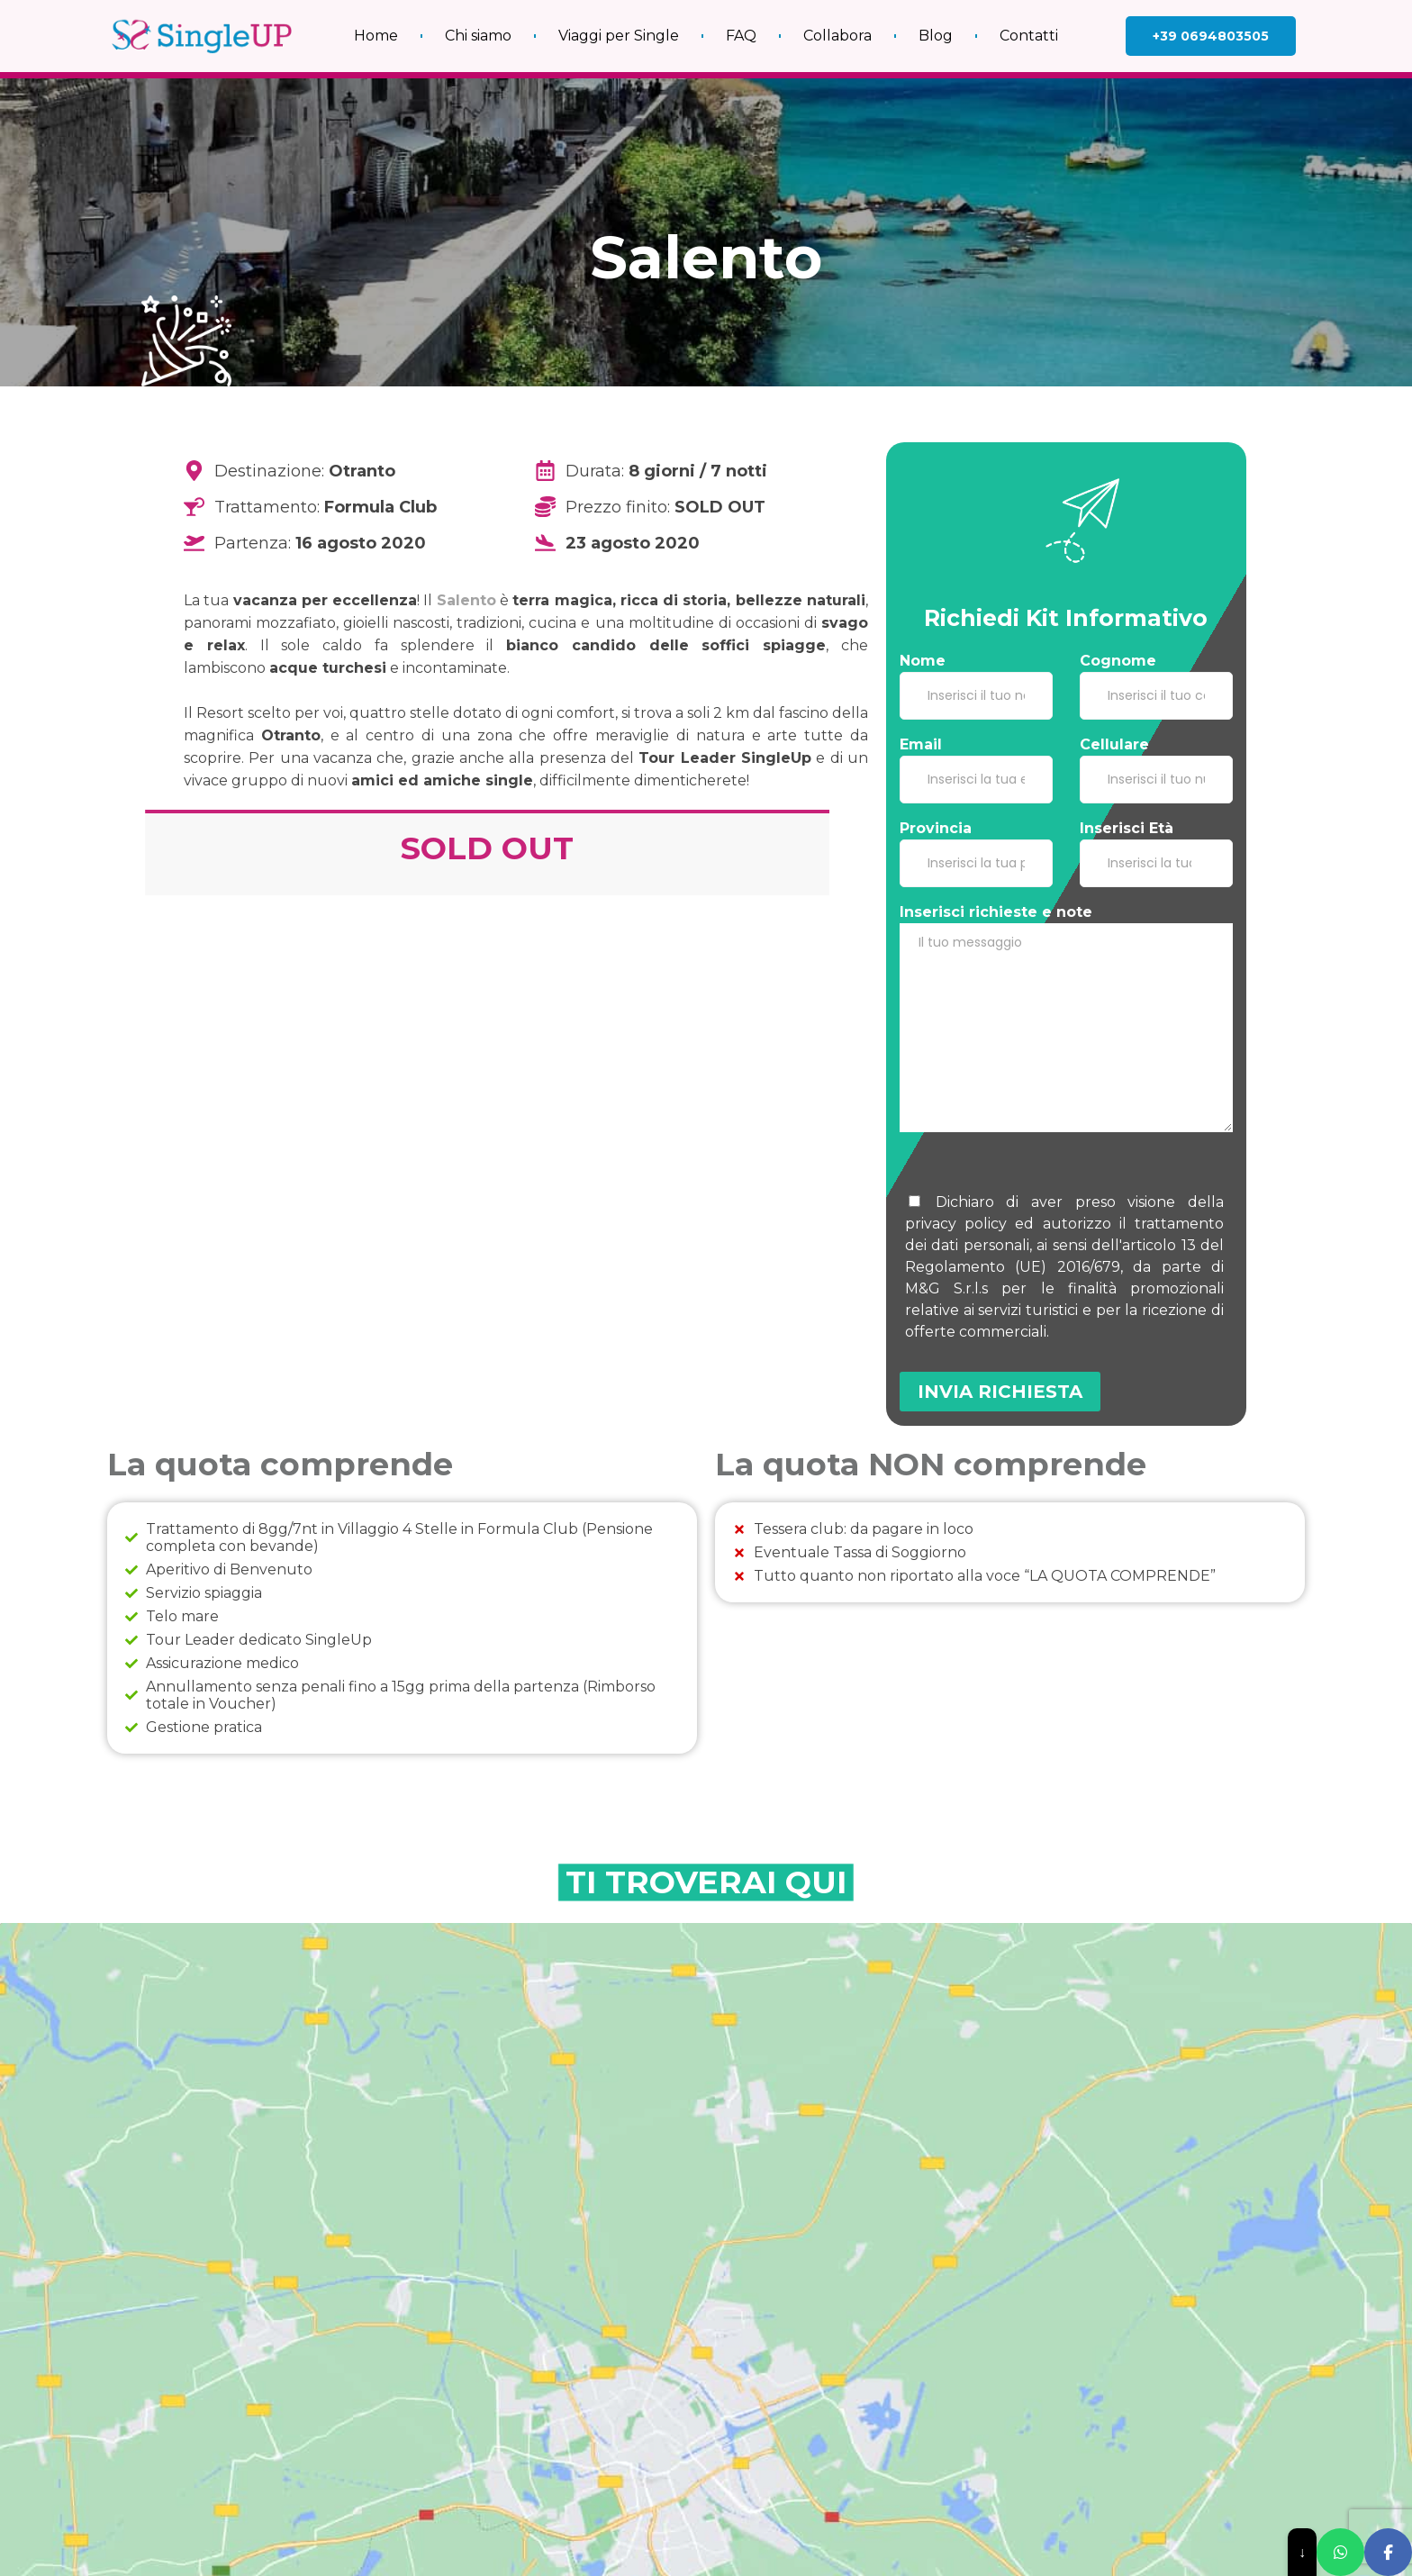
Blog (936, 28)
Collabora (837, 28)
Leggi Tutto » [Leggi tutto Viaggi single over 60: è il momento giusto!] (477, 2368)
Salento (466, 600)
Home (376, 28)
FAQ (741, 28)
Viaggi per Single (618, 28)
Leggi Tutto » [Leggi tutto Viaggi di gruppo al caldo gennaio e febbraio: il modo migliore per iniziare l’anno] (477, 2507)
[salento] (706, 2058)
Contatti (1029, 28)
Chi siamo (478, 28)
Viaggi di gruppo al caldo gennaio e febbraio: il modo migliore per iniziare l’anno (562, 2439)
